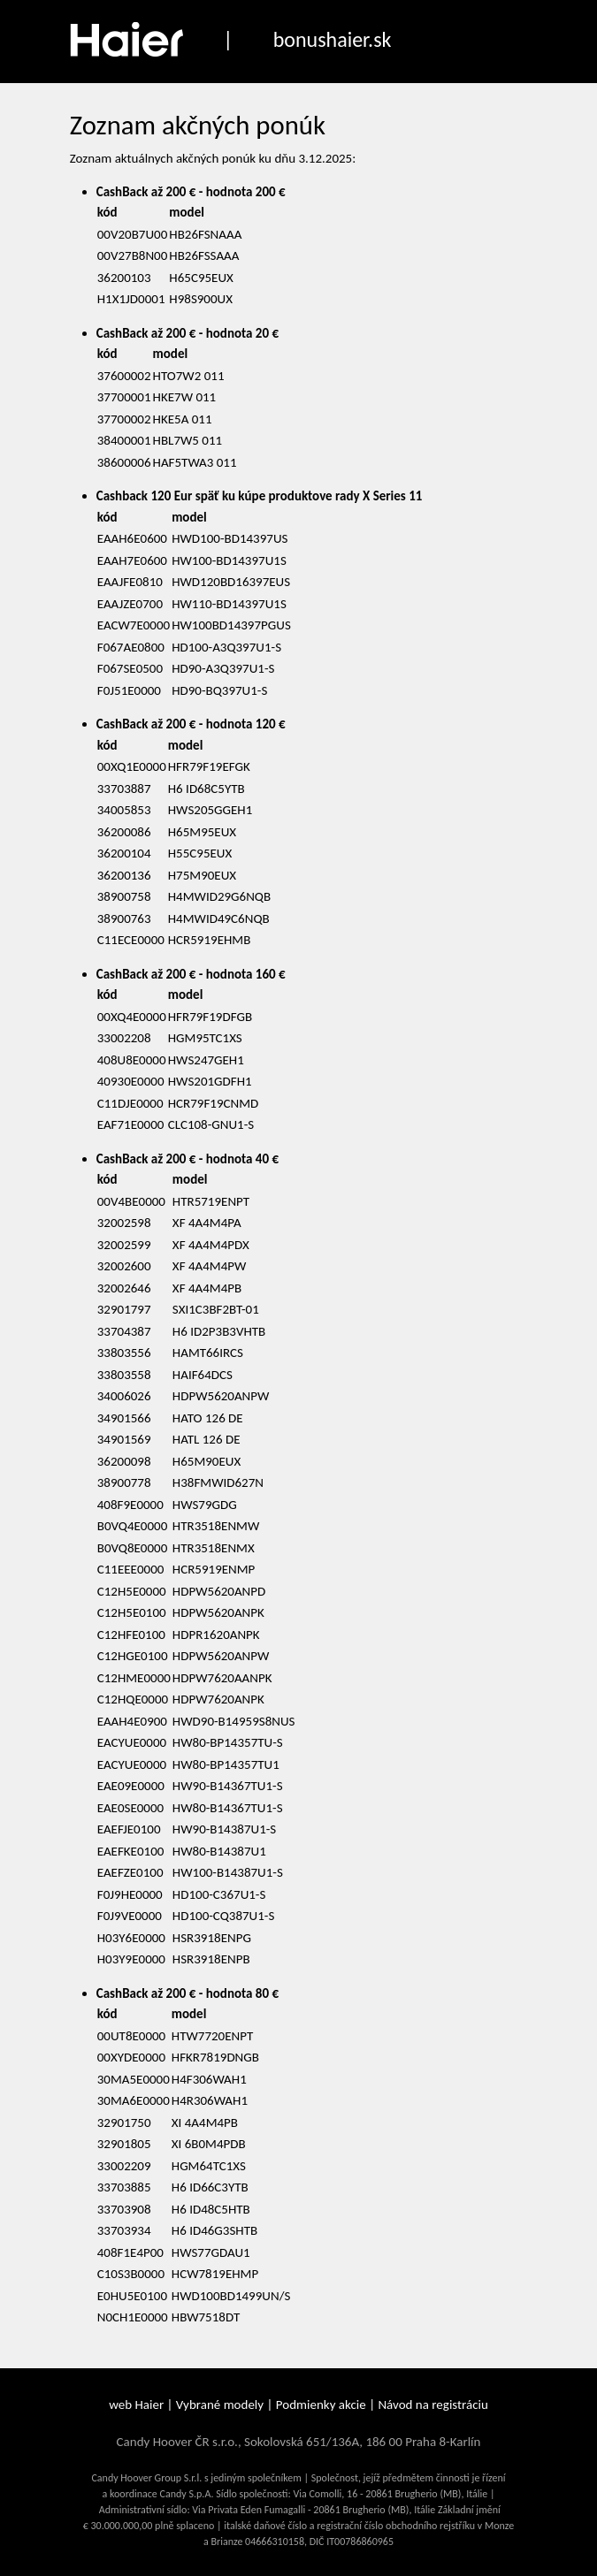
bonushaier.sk (332, 39)
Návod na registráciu (432, 2404)
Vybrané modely (220, 2404)
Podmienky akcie (321, 2404)
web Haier (136, 2404)
